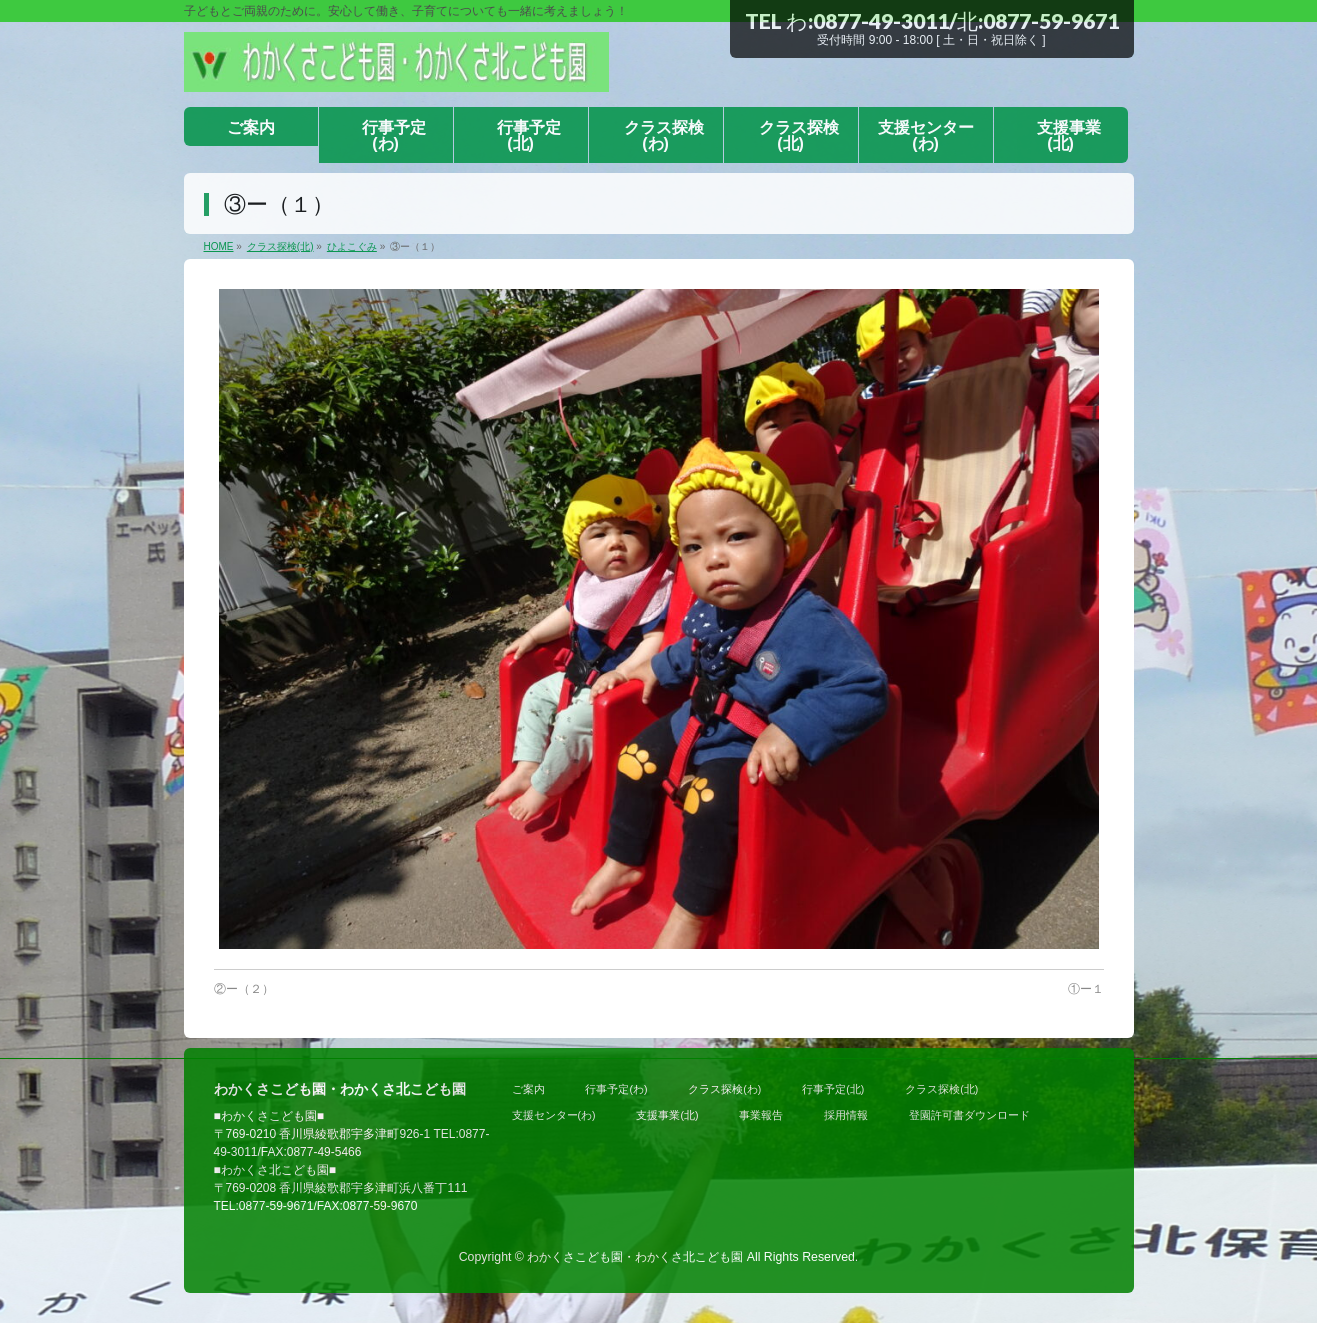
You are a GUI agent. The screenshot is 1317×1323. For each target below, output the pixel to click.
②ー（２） (244, 989)
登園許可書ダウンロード (969, 1115)
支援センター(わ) (554, 1115)
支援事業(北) (667, 1115)
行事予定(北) (833, 1089)
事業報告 (761, 1115)
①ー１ (1086, 989)
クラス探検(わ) (724, 1089)
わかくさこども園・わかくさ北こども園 (635, 1257)
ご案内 (528, 1089)
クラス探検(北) (941, 1089)
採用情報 (846, 1115)
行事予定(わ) (616, 1089)
